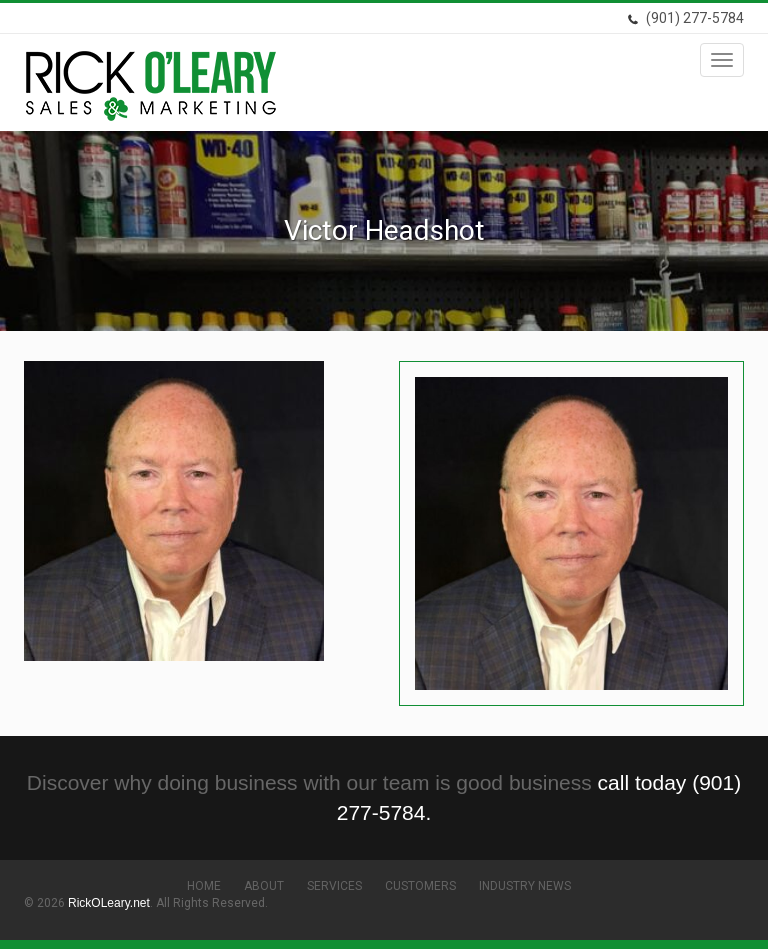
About (264, 886)
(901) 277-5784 (685, 18)
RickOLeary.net (109, 903)
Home (204, 886)
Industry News (525, 886)
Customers (420, 886)
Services (334, 886)
